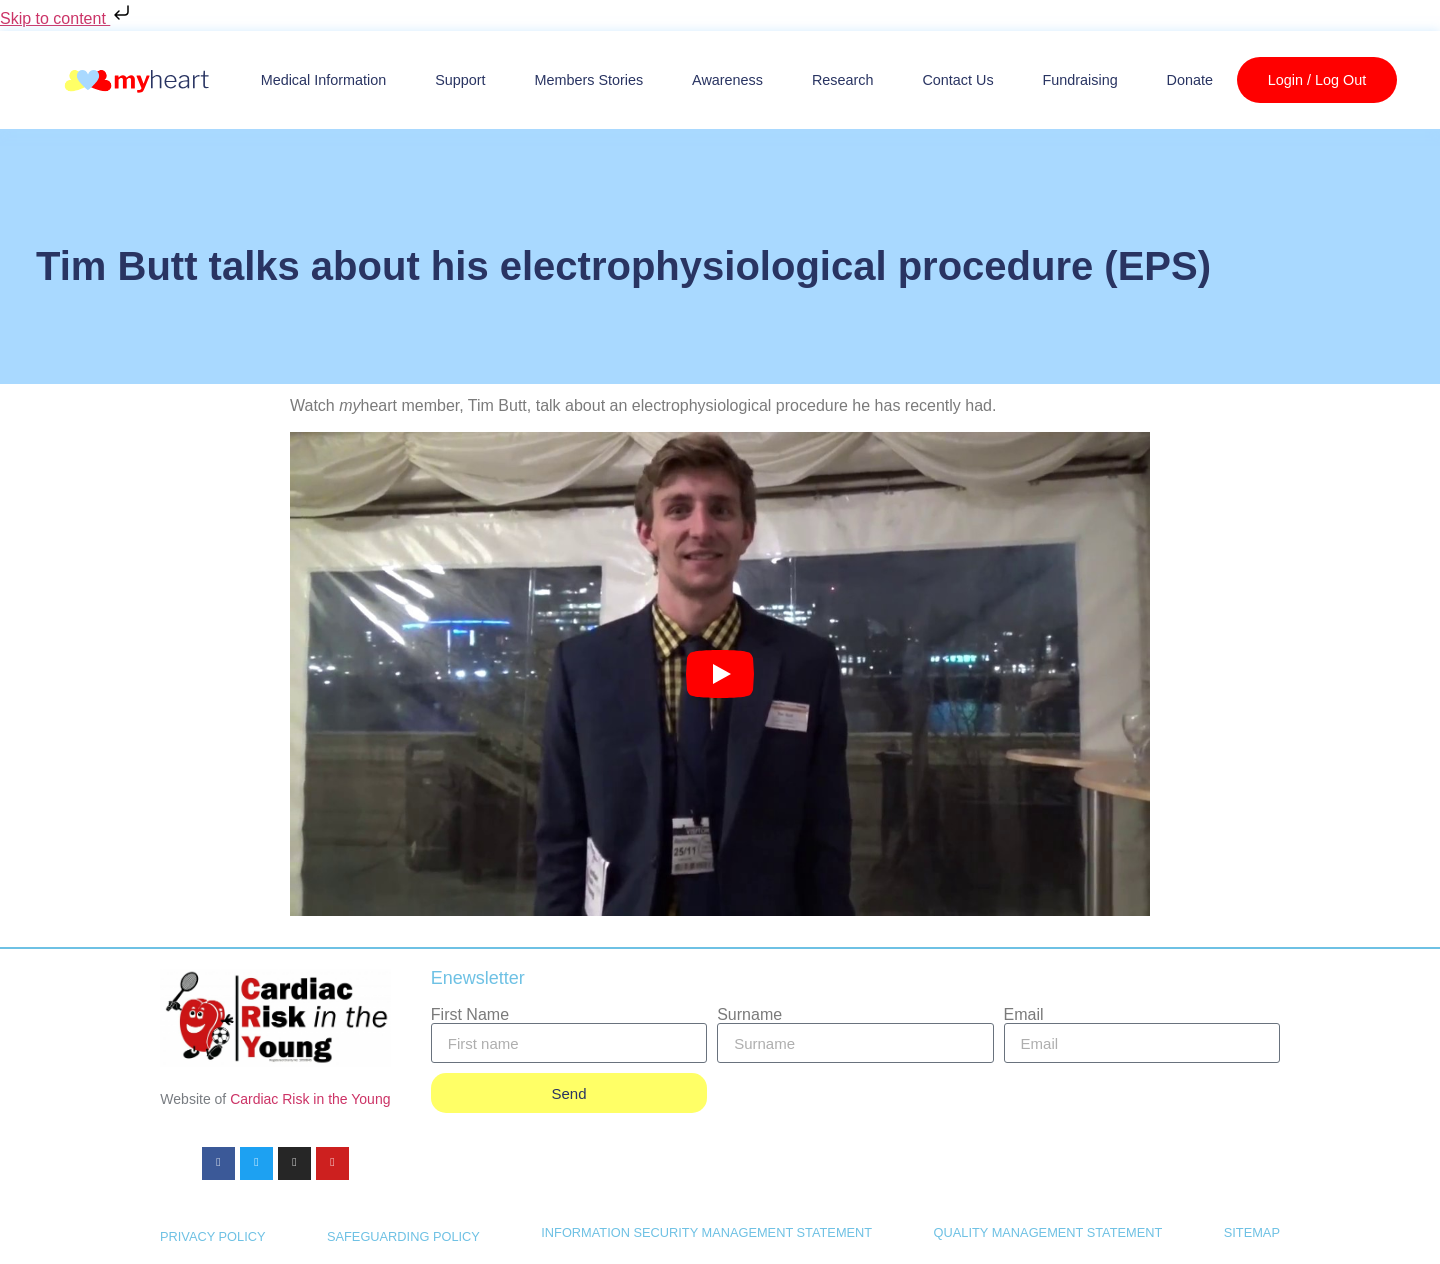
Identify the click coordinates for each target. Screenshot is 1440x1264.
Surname (749, 1015)
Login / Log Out (1317, 80)
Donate (1190, 80)
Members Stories (588, 80)
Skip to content (67, 18)
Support (460, 80)
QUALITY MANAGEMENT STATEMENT (1048, 1232)
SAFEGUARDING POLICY (403, 1237)
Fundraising (1079, 80)
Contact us (957, 80)
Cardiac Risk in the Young (310, 1099)
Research (843, 80)
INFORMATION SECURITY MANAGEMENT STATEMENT (706, 1232)
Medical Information (324, 80)
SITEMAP (1252, 1232)
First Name (470, 1015)
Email (1024, 1015)
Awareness (727, 80)
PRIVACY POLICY (213, 1237)
